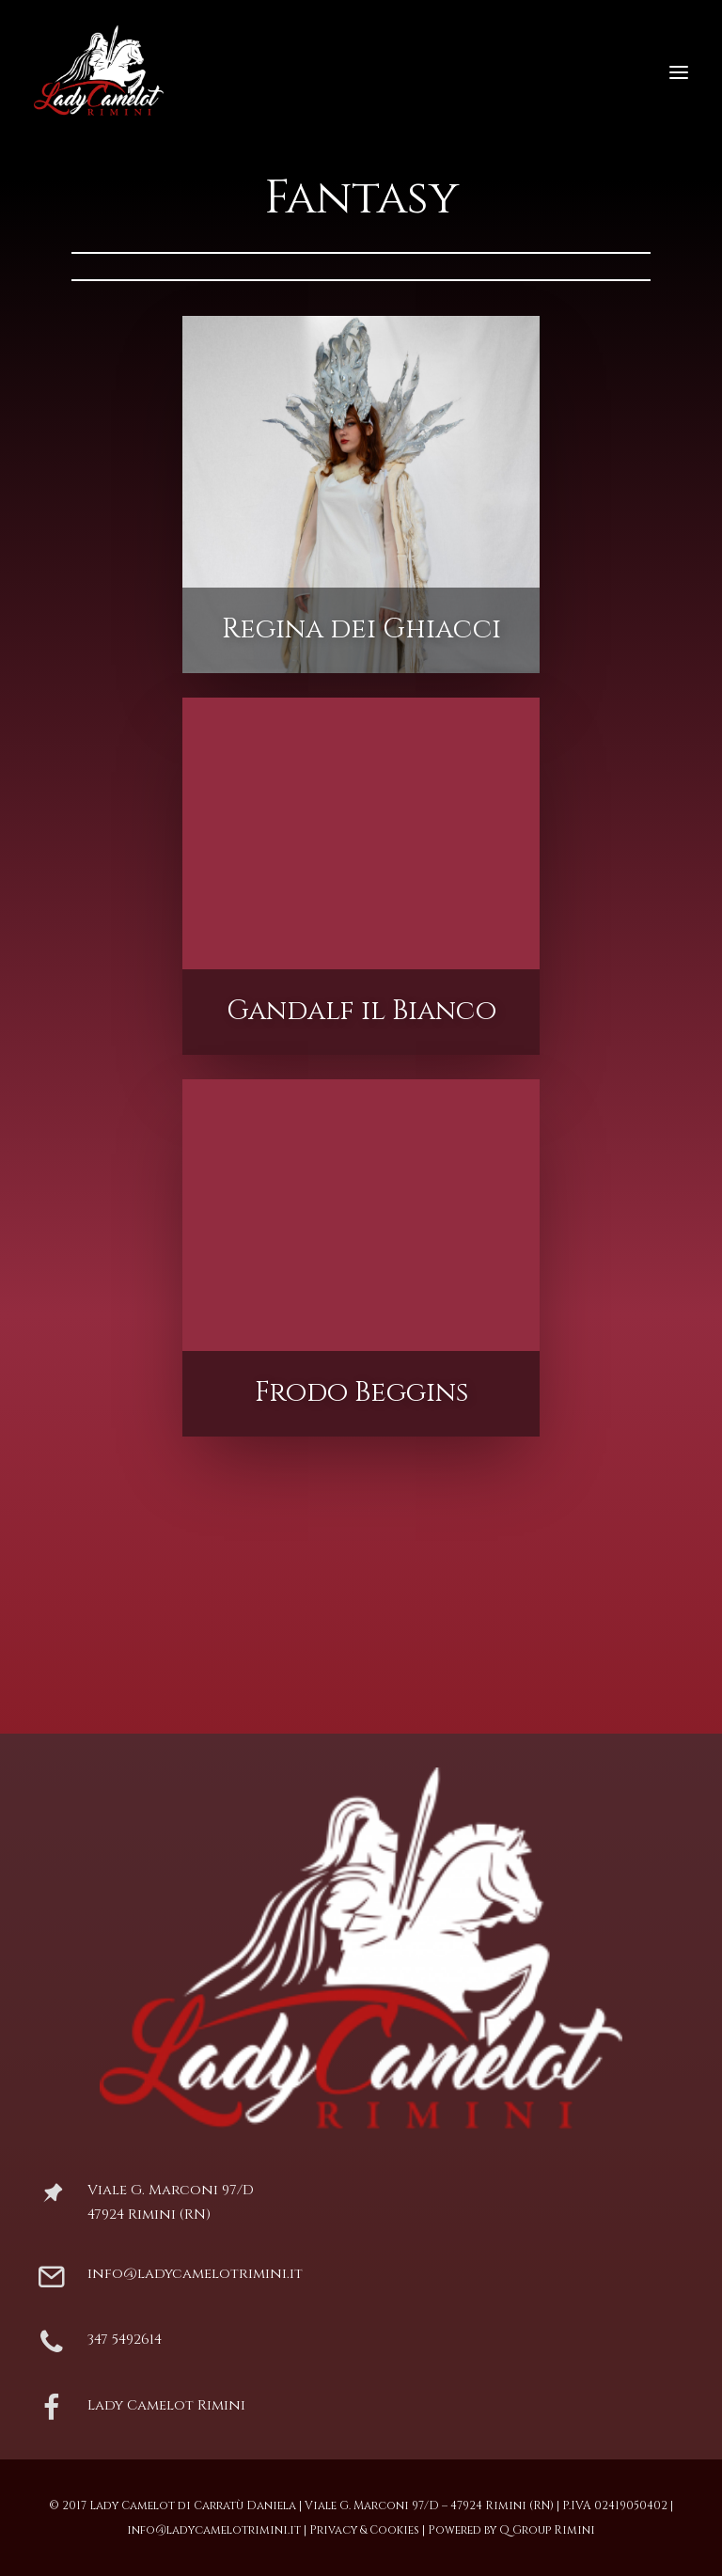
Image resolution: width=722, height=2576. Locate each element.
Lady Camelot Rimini (166, 2405)
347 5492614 (124, 2339)
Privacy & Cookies (364, 2529)
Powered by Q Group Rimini (511, 2529)
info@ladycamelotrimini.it (195, 2274)
